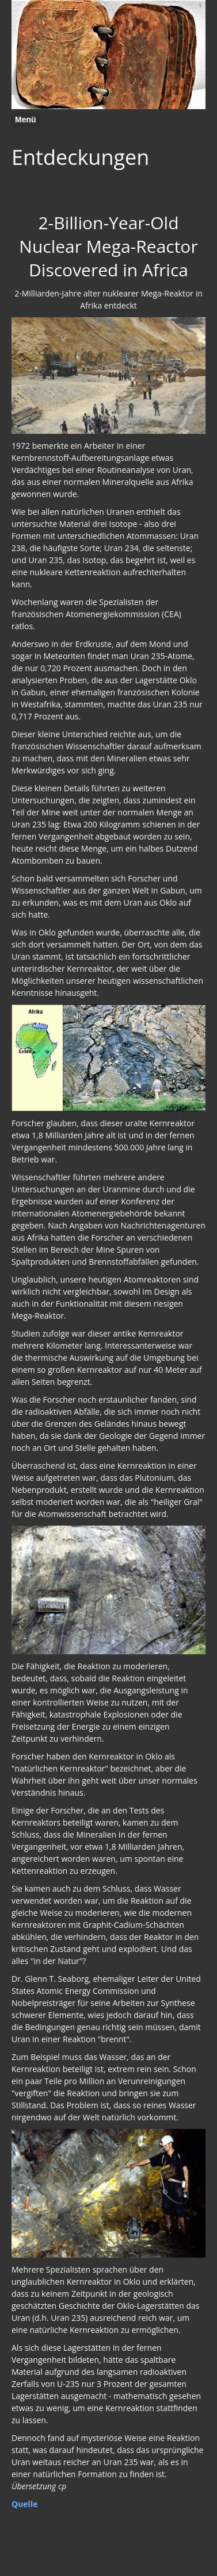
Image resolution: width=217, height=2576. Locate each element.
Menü (25, 119)
